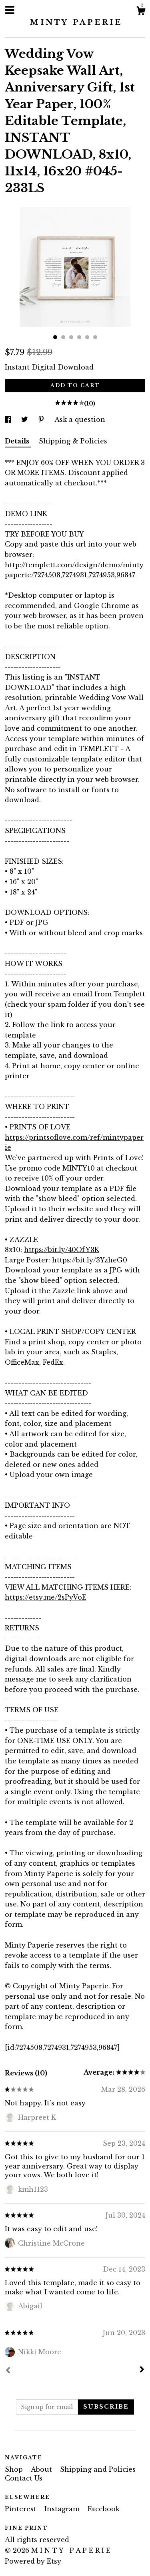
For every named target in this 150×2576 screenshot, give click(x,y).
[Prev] (8, 2371)
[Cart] (140, 12)
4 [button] (79, 337)
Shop (15, 2469)
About (42, 2469)
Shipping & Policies (73, 441)
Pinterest (21, 2509)
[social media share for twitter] (25, 419)
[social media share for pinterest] (42, 419)
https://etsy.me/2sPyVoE (45, 1597)
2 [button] (63, 337)
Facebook (104, 2509)
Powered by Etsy (33, 2561)
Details (18, 441)
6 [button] (95, 337)
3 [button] (71, 337)
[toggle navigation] (9, 10)
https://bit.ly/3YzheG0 (89, 1260)
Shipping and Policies (98, 2469)
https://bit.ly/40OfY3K (61, 1250)
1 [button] (55, 337)
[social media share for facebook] (9, 419)
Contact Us (23, 2478)
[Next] (142, 2370)
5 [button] (87, 337)
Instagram (63, 2509)
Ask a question (79, 419)
